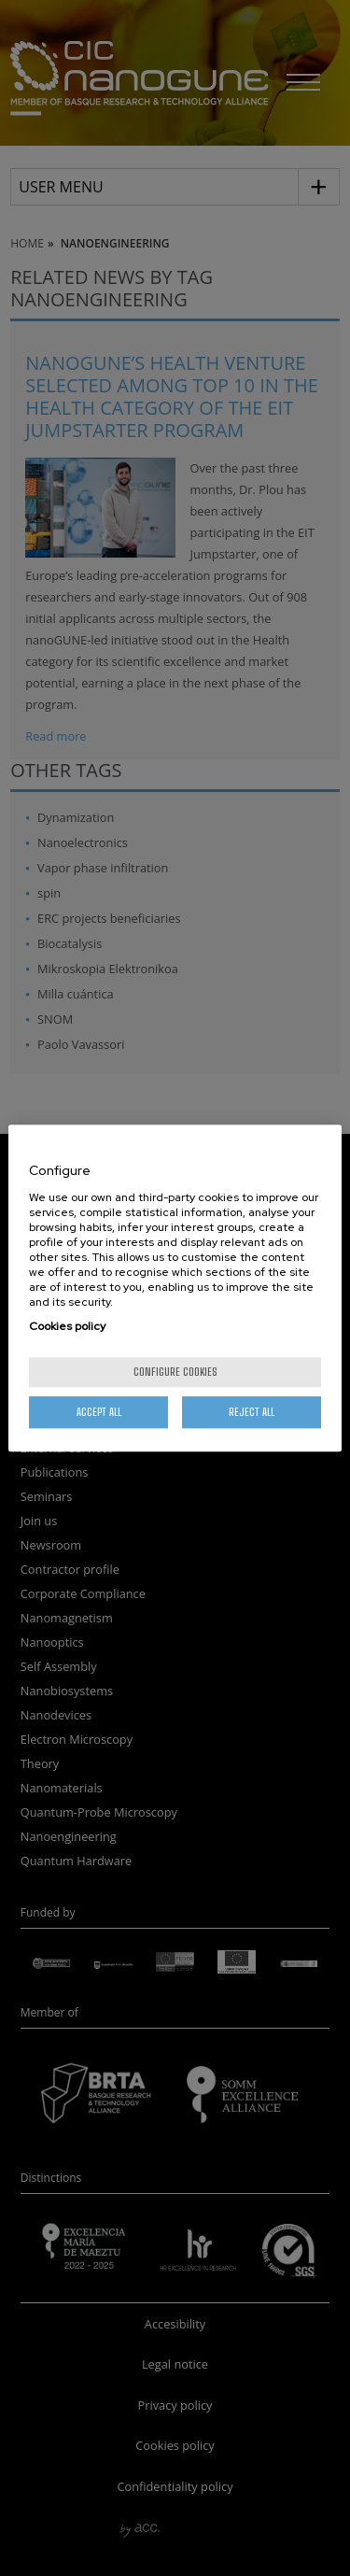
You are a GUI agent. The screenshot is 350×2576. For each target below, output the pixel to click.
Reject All (251, 1412)
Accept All (99, 1412)
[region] (174, 1288)
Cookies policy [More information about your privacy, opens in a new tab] (67, 1326)
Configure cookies (175, 1372)
